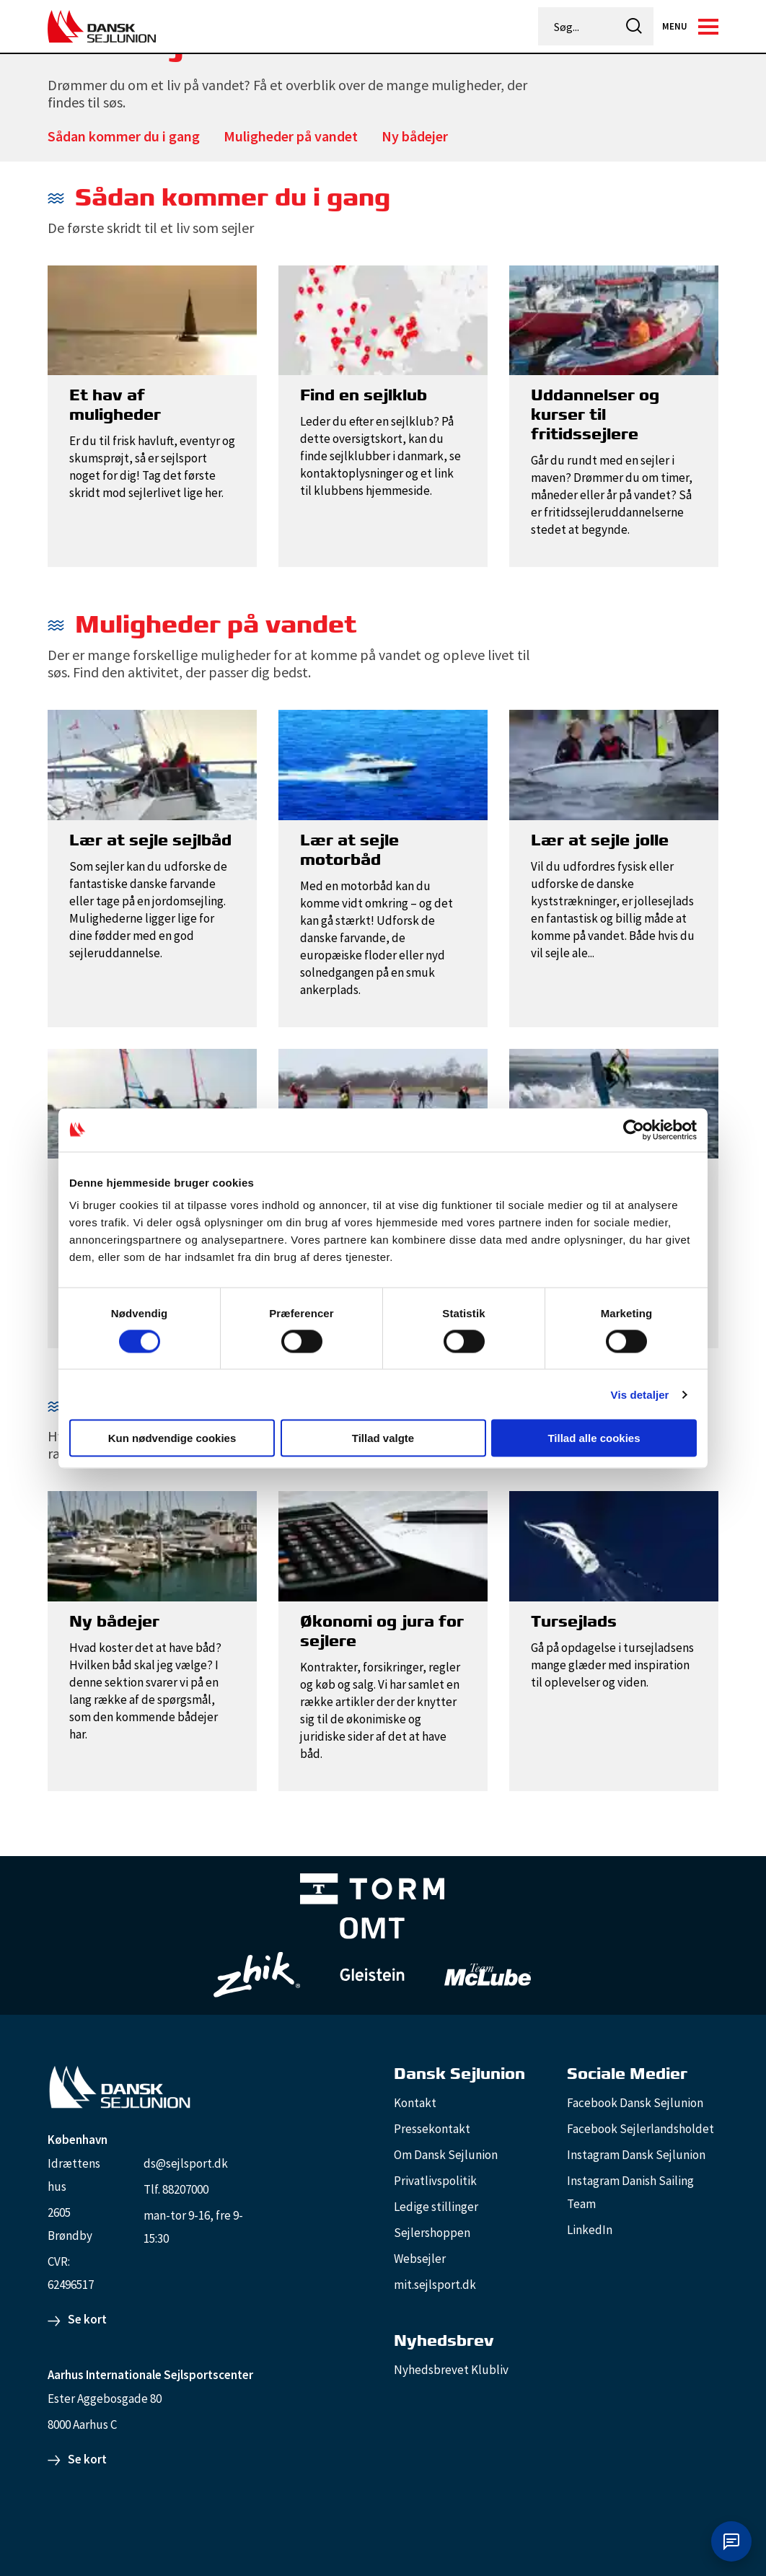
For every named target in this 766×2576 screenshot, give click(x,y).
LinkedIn (589, 2230)
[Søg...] (578, 27)
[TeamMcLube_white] (487, 1974)
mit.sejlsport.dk (435, 2285)
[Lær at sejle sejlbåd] (152, 764)
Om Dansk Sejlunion (446, 2155)
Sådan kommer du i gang (124, 136)
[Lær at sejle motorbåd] (383, 764)
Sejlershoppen (432, 2233)
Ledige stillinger (436, 2207)
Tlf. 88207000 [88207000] (176, 2189)
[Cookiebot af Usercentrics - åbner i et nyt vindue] (634, 1129)
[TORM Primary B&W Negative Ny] (372, 1890)
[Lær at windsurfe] (152, 1102)
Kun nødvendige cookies (172, 1438)
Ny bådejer (415, 136)
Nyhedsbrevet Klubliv (451, 2370)
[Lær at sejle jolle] (613, 764)
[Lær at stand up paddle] (383, 1102)
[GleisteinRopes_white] (372, 1975)
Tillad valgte (383, 1438)
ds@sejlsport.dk (186, 2163)
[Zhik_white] (256, 1974)
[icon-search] (634, 26)
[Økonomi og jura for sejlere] (383, 1545)
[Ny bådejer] (152, 1545)
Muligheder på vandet (291, 136)
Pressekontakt (432, 2129)
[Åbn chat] (731, 2541)
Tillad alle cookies (593, 1438)
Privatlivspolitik (435, 2181)
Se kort (87, 2319)
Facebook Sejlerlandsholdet (640, 2129)
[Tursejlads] (613, 1545)
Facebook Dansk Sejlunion (635, 2103)
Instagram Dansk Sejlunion (636, 2155)
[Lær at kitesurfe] (613, 1102)
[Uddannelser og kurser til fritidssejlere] (613, 319)
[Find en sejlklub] (383, 319)
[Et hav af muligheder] (152, 319)
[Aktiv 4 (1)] (372, 1928)
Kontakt (415, 2103)
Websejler (420, 2259)
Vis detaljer (640, 1394)
